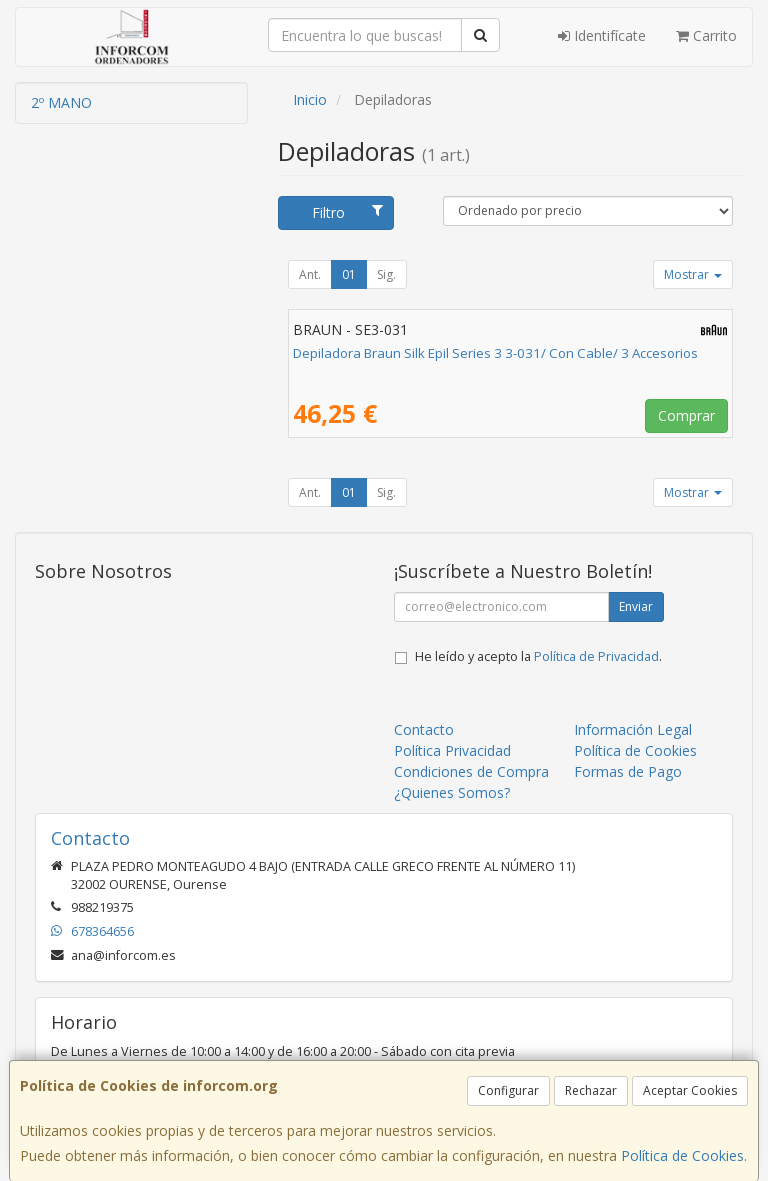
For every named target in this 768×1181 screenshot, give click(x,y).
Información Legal (633, 729)
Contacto (424, 729)
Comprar (686, 415)
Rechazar (591, 1090)
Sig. (386, 274)
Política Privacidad (452, 750)
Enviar (636, 606)
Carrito (706, 35)
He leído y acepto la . (538, 656)
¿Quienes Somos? (452, 792)
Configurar (508, 1090)
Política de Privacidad (596, 656)
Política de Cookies (682, 1155)
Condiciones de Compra (471, 771)
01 (349, 274)
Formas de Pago (628, 771)
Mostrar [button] (693, 274)
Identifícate (602, 35)
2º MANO (61, 102)
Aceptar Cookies (690, 1090)
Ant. (310, 274)
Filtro (347, 212)
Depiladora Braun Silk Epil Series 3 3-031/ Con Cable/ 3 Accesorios (495, 353)
